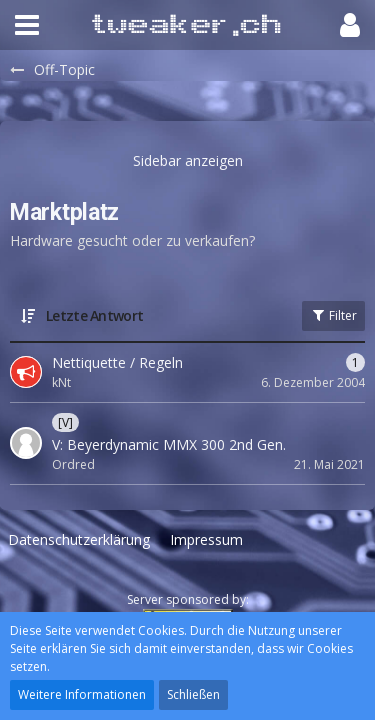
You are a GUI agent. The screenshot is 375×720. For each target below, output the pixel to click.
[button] (27, 25)
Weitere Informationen (82, 694)
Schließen (193, 694)
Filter (333, 315)
